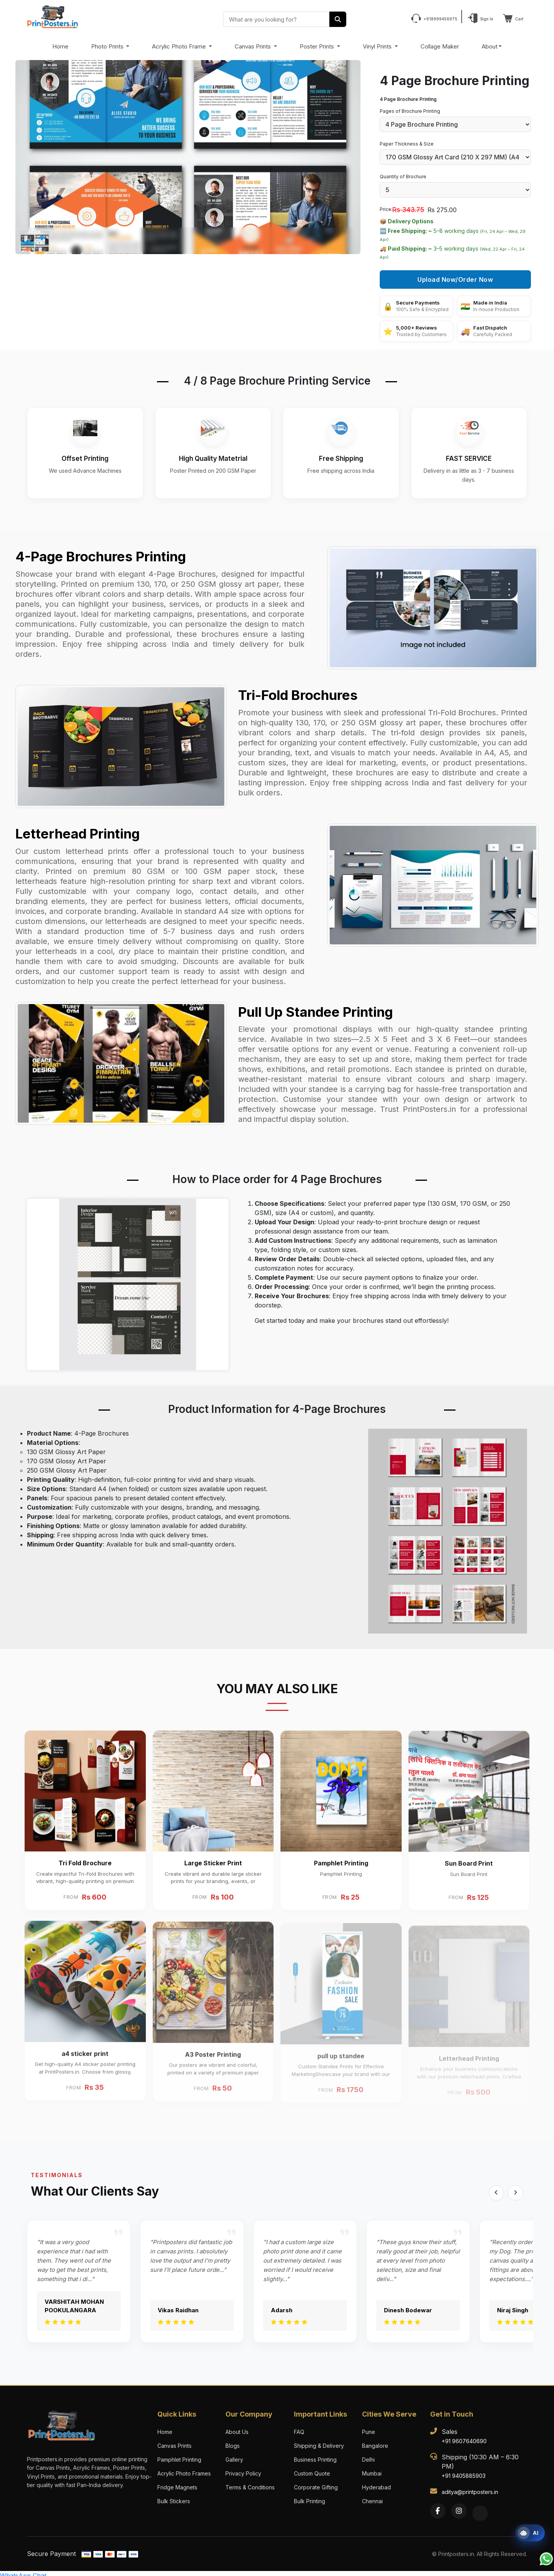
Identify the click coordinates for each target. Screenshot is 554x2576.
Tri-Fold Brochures (298, 690)
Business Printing (315, 2455)
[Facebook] (438, 2506)
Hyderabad (376, 2483)
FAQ (299, 2427)
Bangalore (375, 2441)
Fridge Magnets (177, 2483)
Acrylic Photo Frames (184, 2469)
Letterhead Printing (77, 829)
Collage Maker (440, 46)
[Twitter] (480, 2509)
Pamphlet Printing (179, 2455)
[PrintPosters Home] (52, 16)
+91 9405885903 (464, 2471)
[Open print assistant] (530, 2532)
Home (60, 46)
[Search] (337, 19)
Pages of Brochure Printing (410, 111)
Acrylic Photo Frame (179, 46)
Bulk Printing (309, 2497)
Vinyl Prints (378, 46)
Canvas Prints (253, 46)
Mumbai (372, 2469)
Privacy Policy (243, 2469)
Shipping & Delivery (319, 2441)
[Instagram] (459, 2506)
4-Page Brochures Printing (100, 552)
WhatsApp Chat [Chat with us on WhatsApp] (23, 2571)
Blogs (232, 2441)
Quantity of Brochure (403, 176)
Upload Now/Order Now (455, 279)
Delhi (368, 2455)
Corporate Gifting (316, 2483)
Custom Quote (312, 2469)
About (489, 46)
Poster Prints (317, 46)
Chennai (372, 2497)
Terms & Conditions (250, 2483)
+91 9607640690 (464, 2437)
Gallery (234, 2455)
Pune (368, 2427)
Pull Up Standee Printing (315, 1007)
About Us (237, 2427)
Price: (386, 209)
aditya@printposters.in (470, 2487)
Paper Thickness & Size (407, 144)
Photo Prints (108, 46)
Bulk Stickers (173, 2497)
